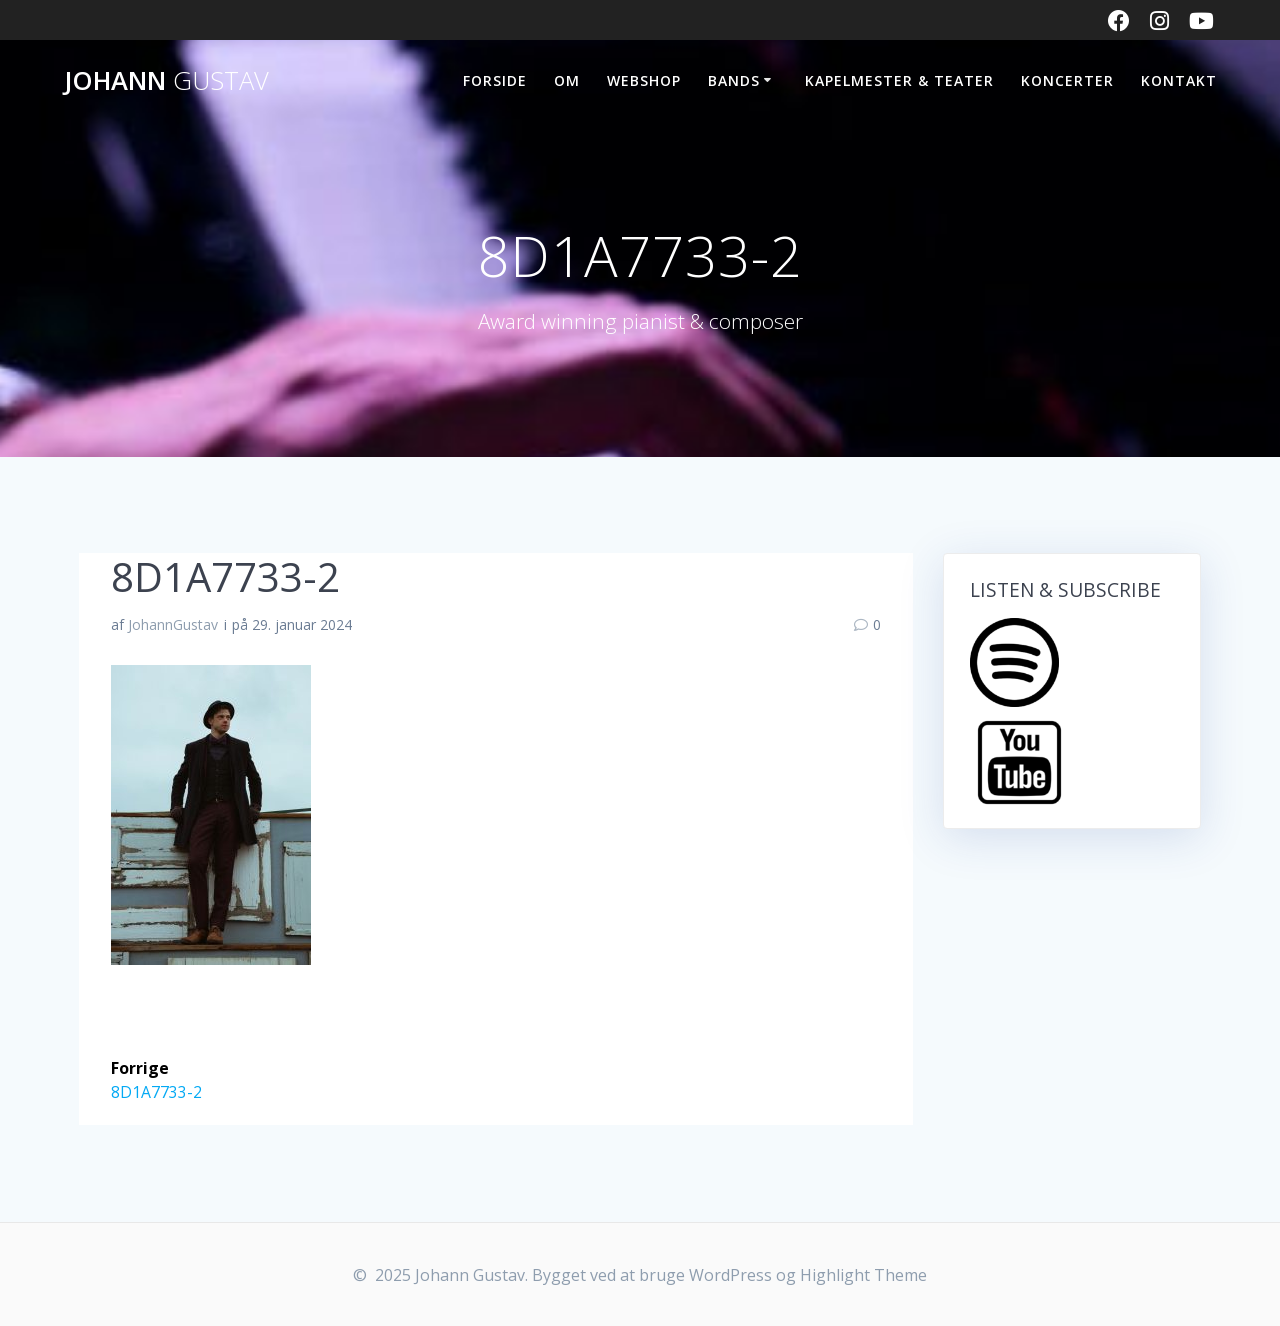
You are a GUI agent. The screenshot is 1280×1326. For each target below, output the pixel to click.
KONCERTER (1067, 80)
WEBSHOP (644, 80)
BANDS (734, 80)
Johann (166, 81)
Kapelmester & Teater (899, 80)
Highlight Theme (863, 1275)
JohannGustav (173, 624)
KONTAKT (1179, 80)
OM (567, 80)
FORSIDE (495, 80)
